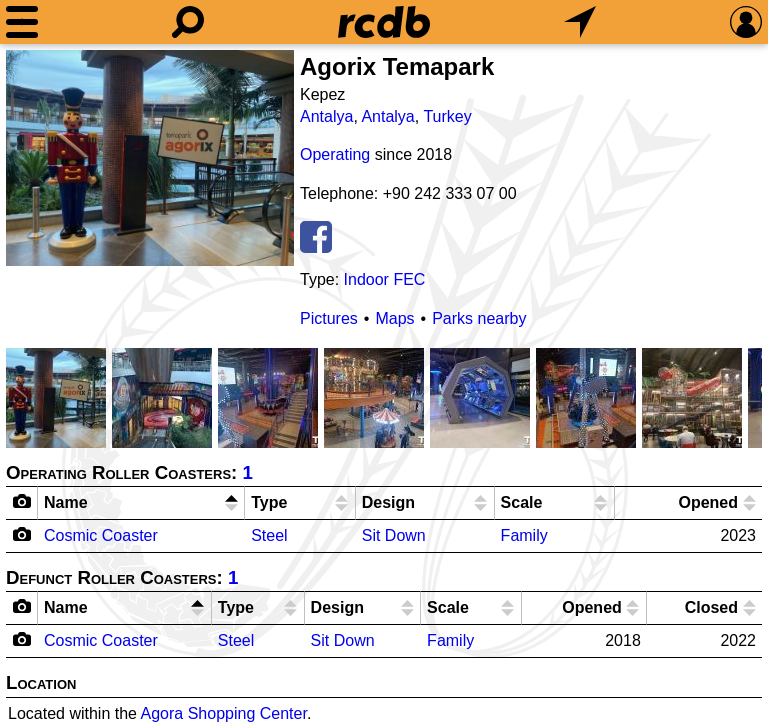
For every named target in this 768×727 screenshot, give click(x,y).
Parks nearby (479, 318)
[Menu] (22, 22)
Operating (335, 154)
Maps (394, 318)
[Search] (188, 22)
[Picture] (150, 158)
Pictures (329, 318)
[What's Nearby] (580, 22)
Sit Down (394, 535)
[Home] (384, 22)
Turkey (447, 116)
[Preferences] (746, 22)
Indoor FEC (385, 279)
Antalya (326, 116)
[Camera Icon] (22, 534)
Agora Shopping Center (224, 713)
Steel (269, 535)
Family (524, 535)
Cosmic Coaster (101, 535)
